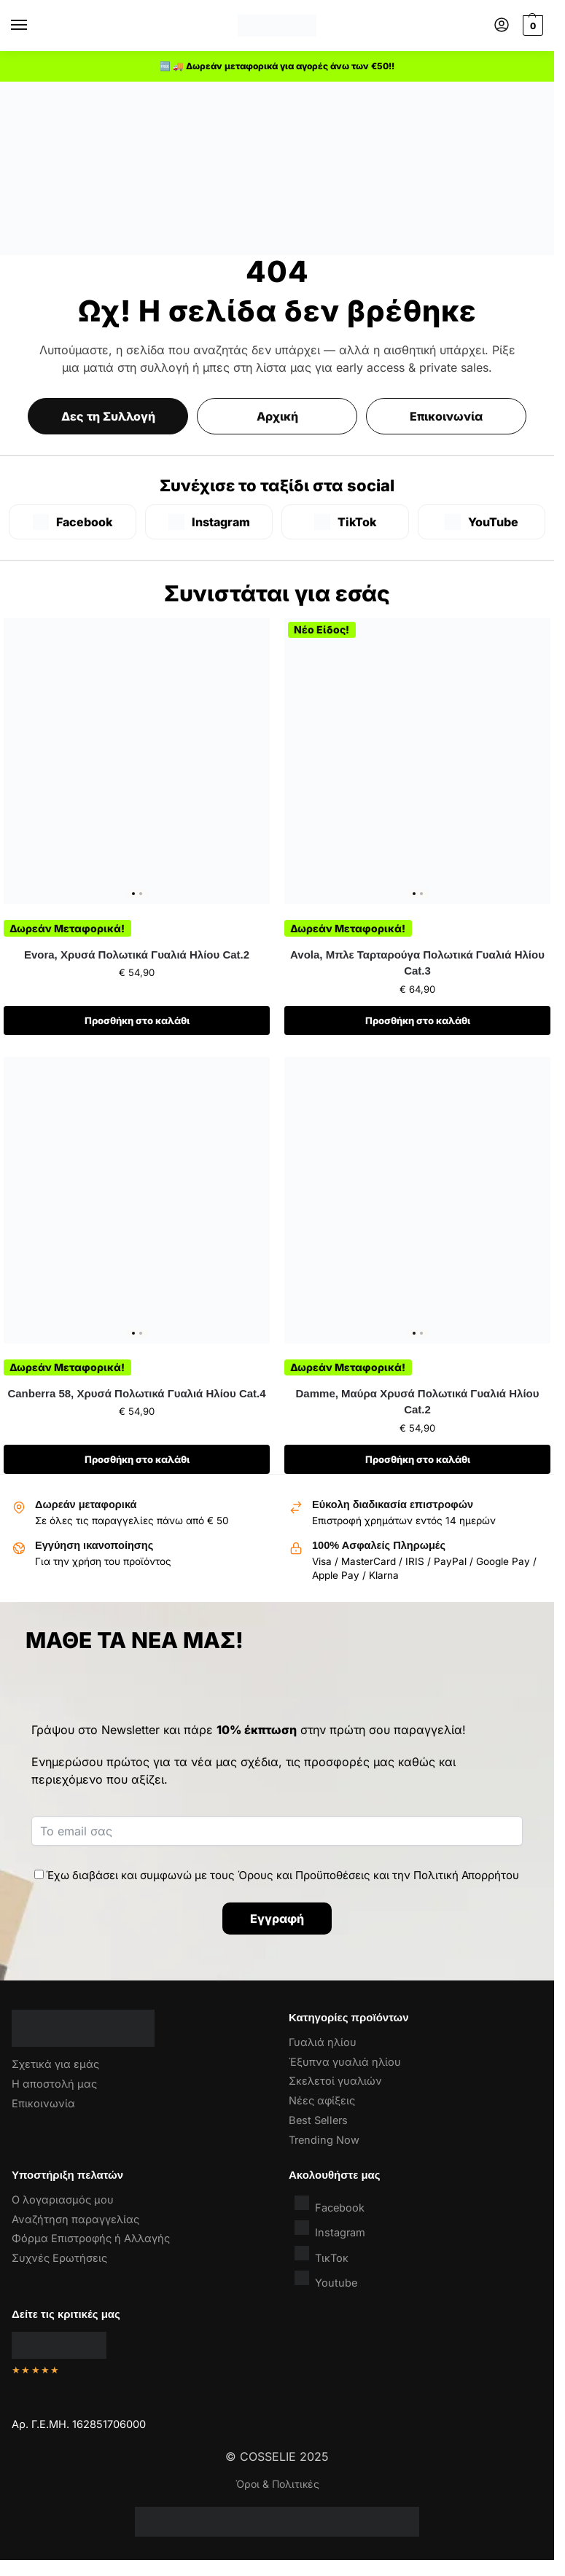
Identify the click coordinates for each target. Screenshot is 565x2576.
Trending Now (324, 2140)
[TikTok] (345, 521)
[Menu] (33, 25)
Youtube (326, 2280)
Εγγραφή (277, 1918)
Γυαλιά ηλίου (322, 2042)
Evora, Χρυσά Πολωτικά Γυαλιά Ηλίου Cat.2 (136, 954)
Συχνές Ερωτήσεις (59, 2258)
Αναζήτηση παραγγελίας (75, 2219)
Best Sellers (318, 2120)
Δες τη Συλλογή (108, 416)
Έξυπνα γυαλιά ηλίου (345, 2062)
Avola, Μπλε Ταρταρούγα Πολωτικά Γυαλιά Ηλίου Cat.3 (417, 962)
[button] (531, 25)
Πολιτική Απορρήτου (466, 1875)
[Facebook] (72, 521)
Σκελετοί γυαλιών (335, 2081)
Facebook (330, 2205)
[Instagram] (209, 521)
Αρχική (277, 416)
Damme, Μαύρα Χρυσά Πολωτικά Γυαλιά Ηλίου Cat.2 (417, 1401)
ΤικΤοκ (321, 2255)
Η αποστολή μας (54, 2084)
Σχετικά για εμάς (55, 2064)
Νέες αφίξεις (322, 2100)
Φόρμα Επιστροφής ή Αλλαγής (91, 2238)
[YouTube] (481, 521)
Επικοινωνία (446, 416)
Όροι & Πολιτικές (277, 2484)
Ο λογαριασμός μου (63, 2199)
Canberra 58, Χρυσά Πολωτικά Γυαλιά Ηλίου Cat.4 (136, 1393)
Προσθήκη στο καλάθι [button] (137, 1020)
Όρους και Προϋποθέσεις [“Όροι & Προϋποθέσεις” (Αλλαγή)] (304, 1875)
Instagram (330, 2229)
